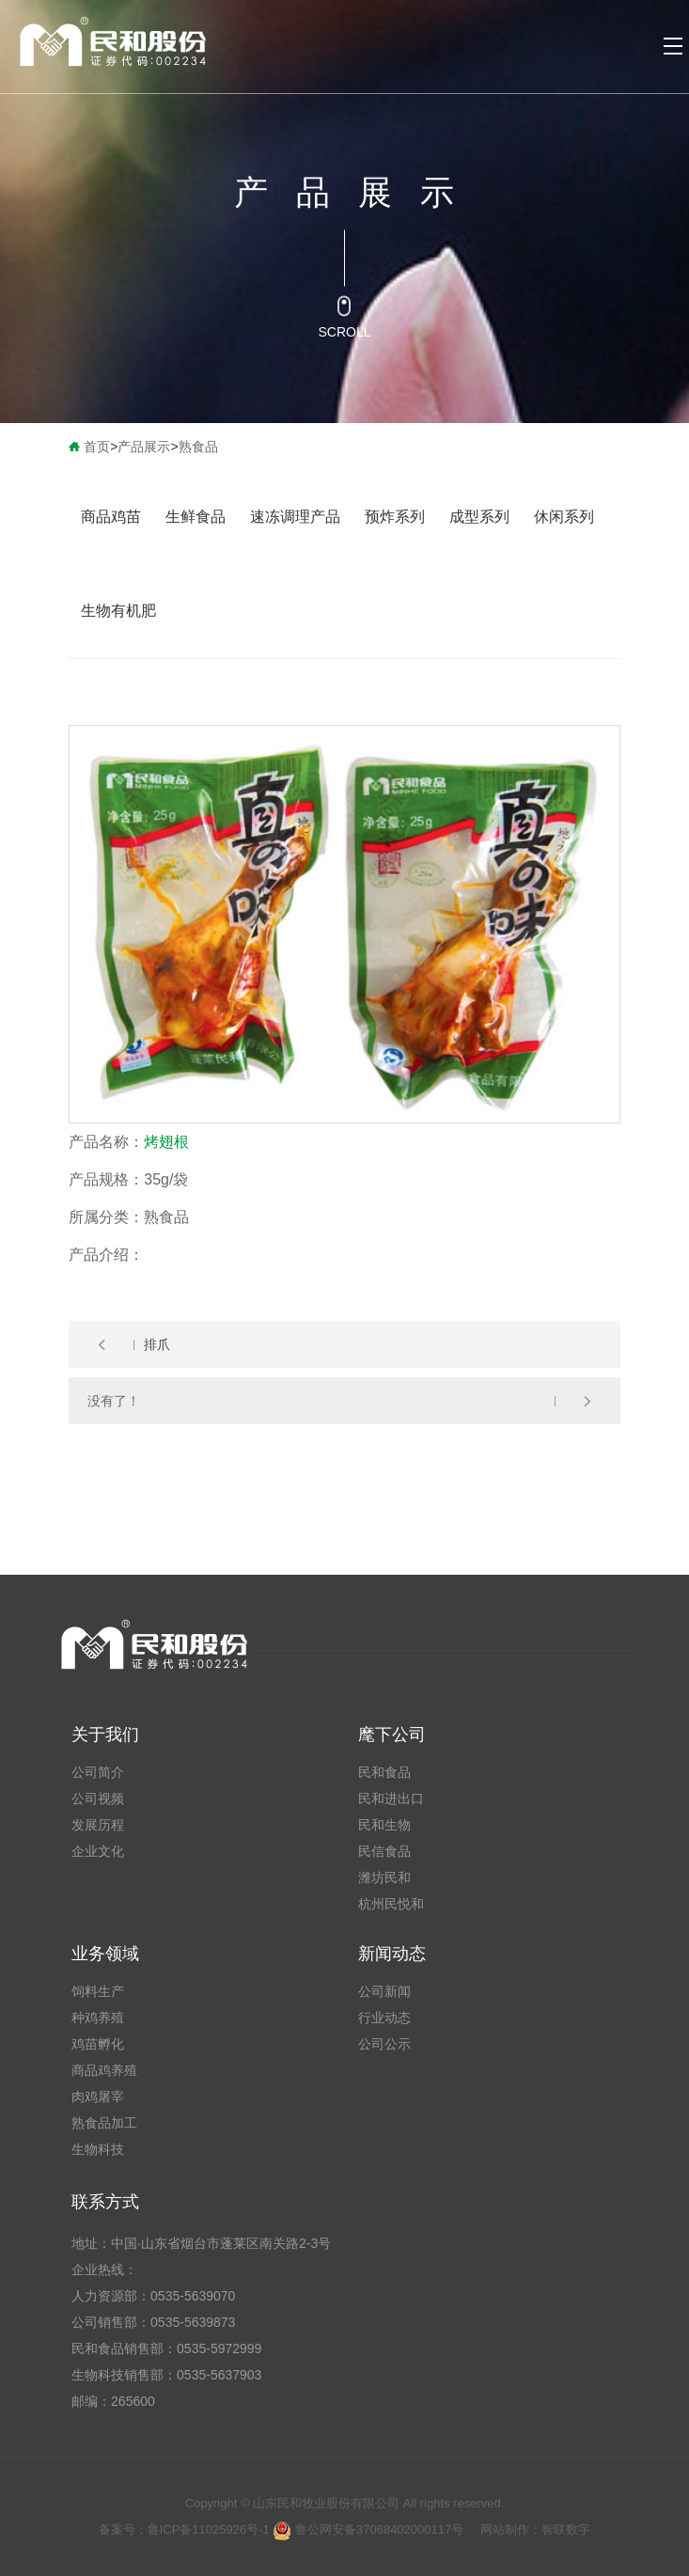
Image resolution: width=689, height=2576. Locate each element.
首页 (97, 446)
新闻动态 (392, 1953)
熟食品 (198, 446)
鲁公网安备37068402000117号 (368, 2529)
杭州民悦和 (391, 1903)
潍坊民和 (384, 1877)
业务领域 (105, 1953)
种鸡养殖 (97, 2017)
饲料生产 (97, 1991)
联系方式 (105, 2201)
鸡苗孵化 (97, 2043)
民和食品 (384, 1772)
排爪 (157, 1344)
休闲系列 (564, 517)
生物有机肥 (118, 611)
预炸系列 (395, 517)
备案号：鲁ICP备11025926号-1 (186, 2529)
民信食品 (384, 1851)
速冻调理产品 (295, 517)
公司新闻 (384, 1991)
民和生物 (384, 1824)
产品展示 (143, 446)
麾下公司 (392, 1734)
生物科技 (97, 2149)
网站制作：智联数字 (535, 2529)
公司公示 (384, 2043)
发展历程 (97, 1824)
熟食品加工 (104, 2122)
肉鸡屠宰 (97, 2096)
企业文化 (97, 1851)
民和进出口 (391, 1798)
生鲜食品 (195, 517)
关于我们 (105, 1734)
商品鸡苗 (111, 517)
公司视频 (97, 1798)
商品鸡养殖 (104, 2070)
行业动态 (384, 2017)
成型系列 (479, 517)
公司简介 (97, 1772)
